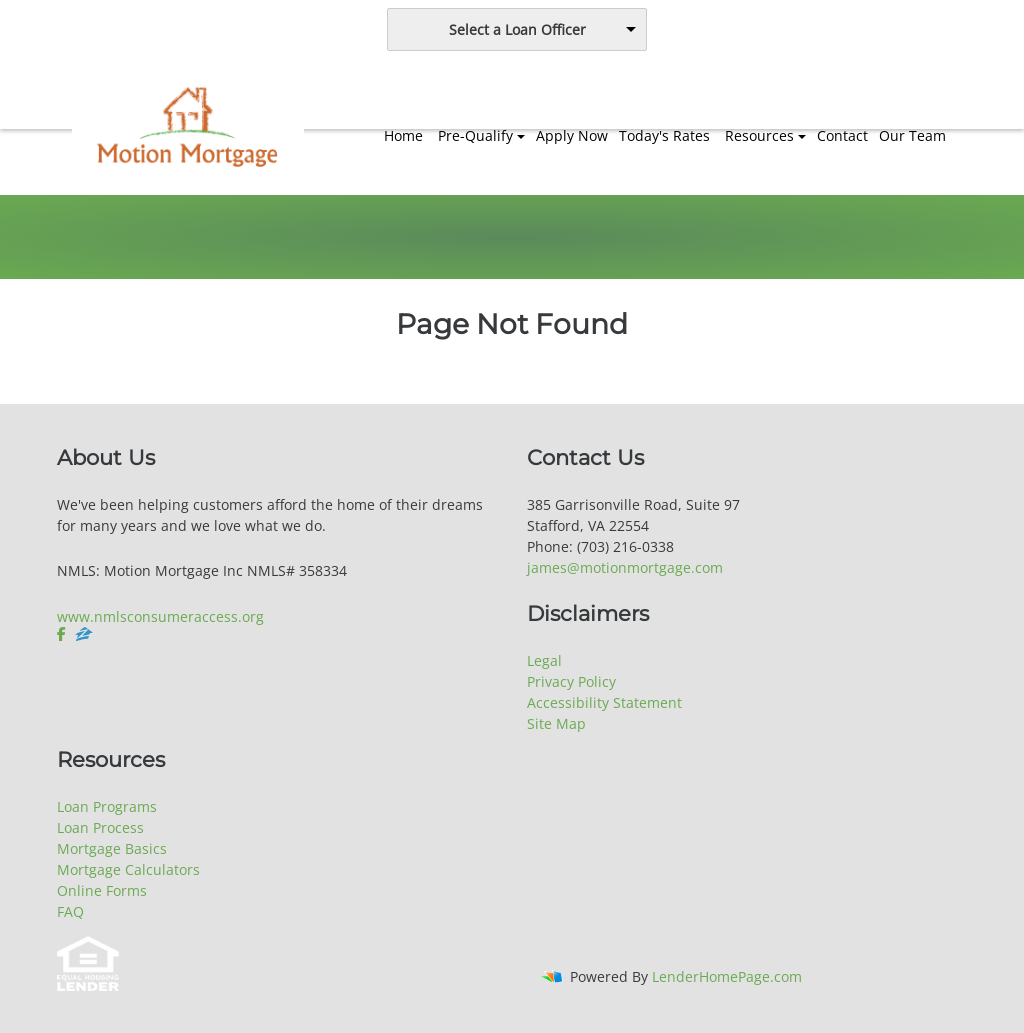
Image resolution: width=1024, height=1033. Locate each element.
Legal (544, 660)
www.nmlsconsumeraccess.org (160, 616)
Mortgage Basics (112, 848)
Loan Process (100, 827)
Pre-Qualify (475, 135)
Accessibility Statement (604, 702)
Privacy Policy (571, 681)
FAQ (70, 911)
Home (403, 135)
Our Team (912, 135)
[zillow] (84, 634)
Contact (842, 135)
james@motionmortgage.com (625, 567)
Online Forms (102, 890)
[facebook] (63, 634)
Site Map (556, 723)
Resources (759, 135)
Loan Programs (107, 806)
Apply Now (572, 135)
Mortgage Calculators (128, 869)
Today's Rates (664, 135)
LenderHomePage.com (727, 976)
